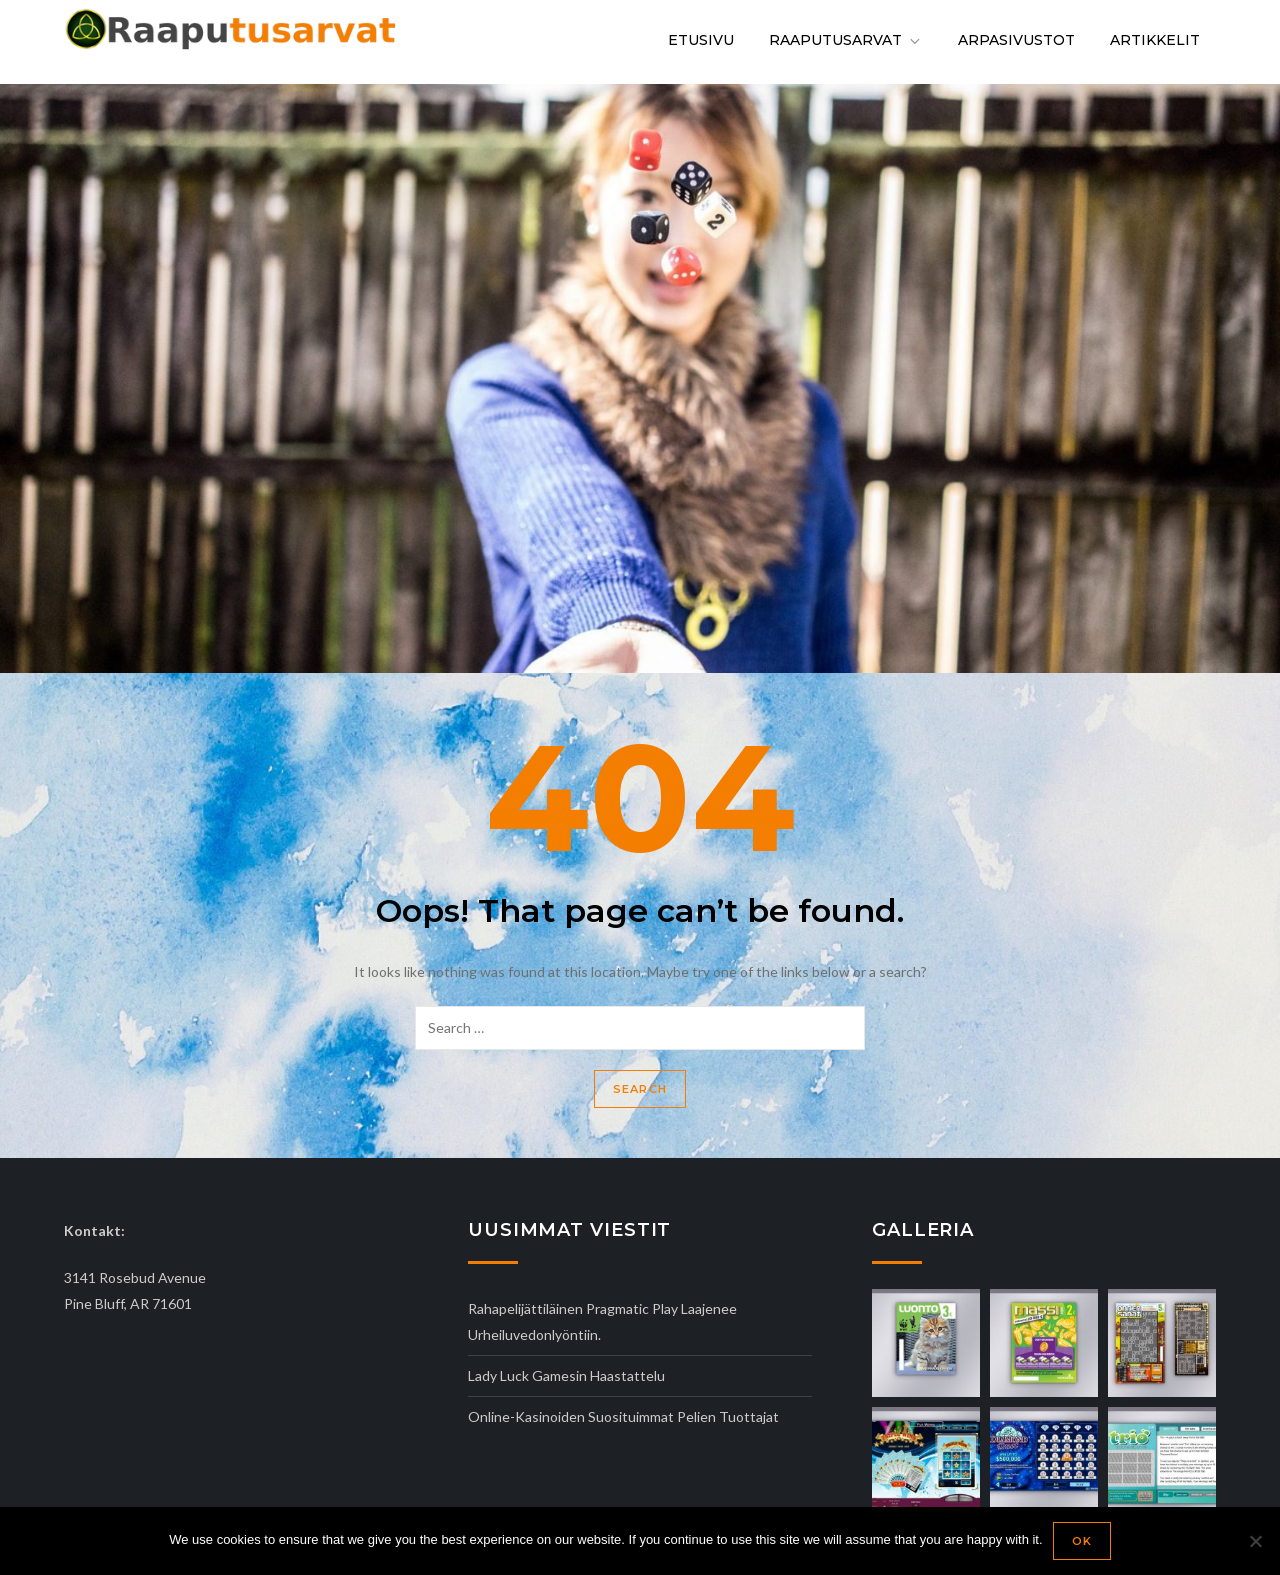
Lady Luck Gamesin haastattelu (566, 1375)
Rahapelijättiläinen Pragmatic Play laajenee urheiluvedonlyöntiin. (602, 1321)
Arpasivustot (1016, 40)
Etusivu (701, 40)
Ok (1082, 1541)
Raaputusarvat (846, 40)
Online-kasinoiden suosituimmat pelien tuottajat (623, 1416)
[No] (1255, 1541)
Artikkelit (1155, 40)
